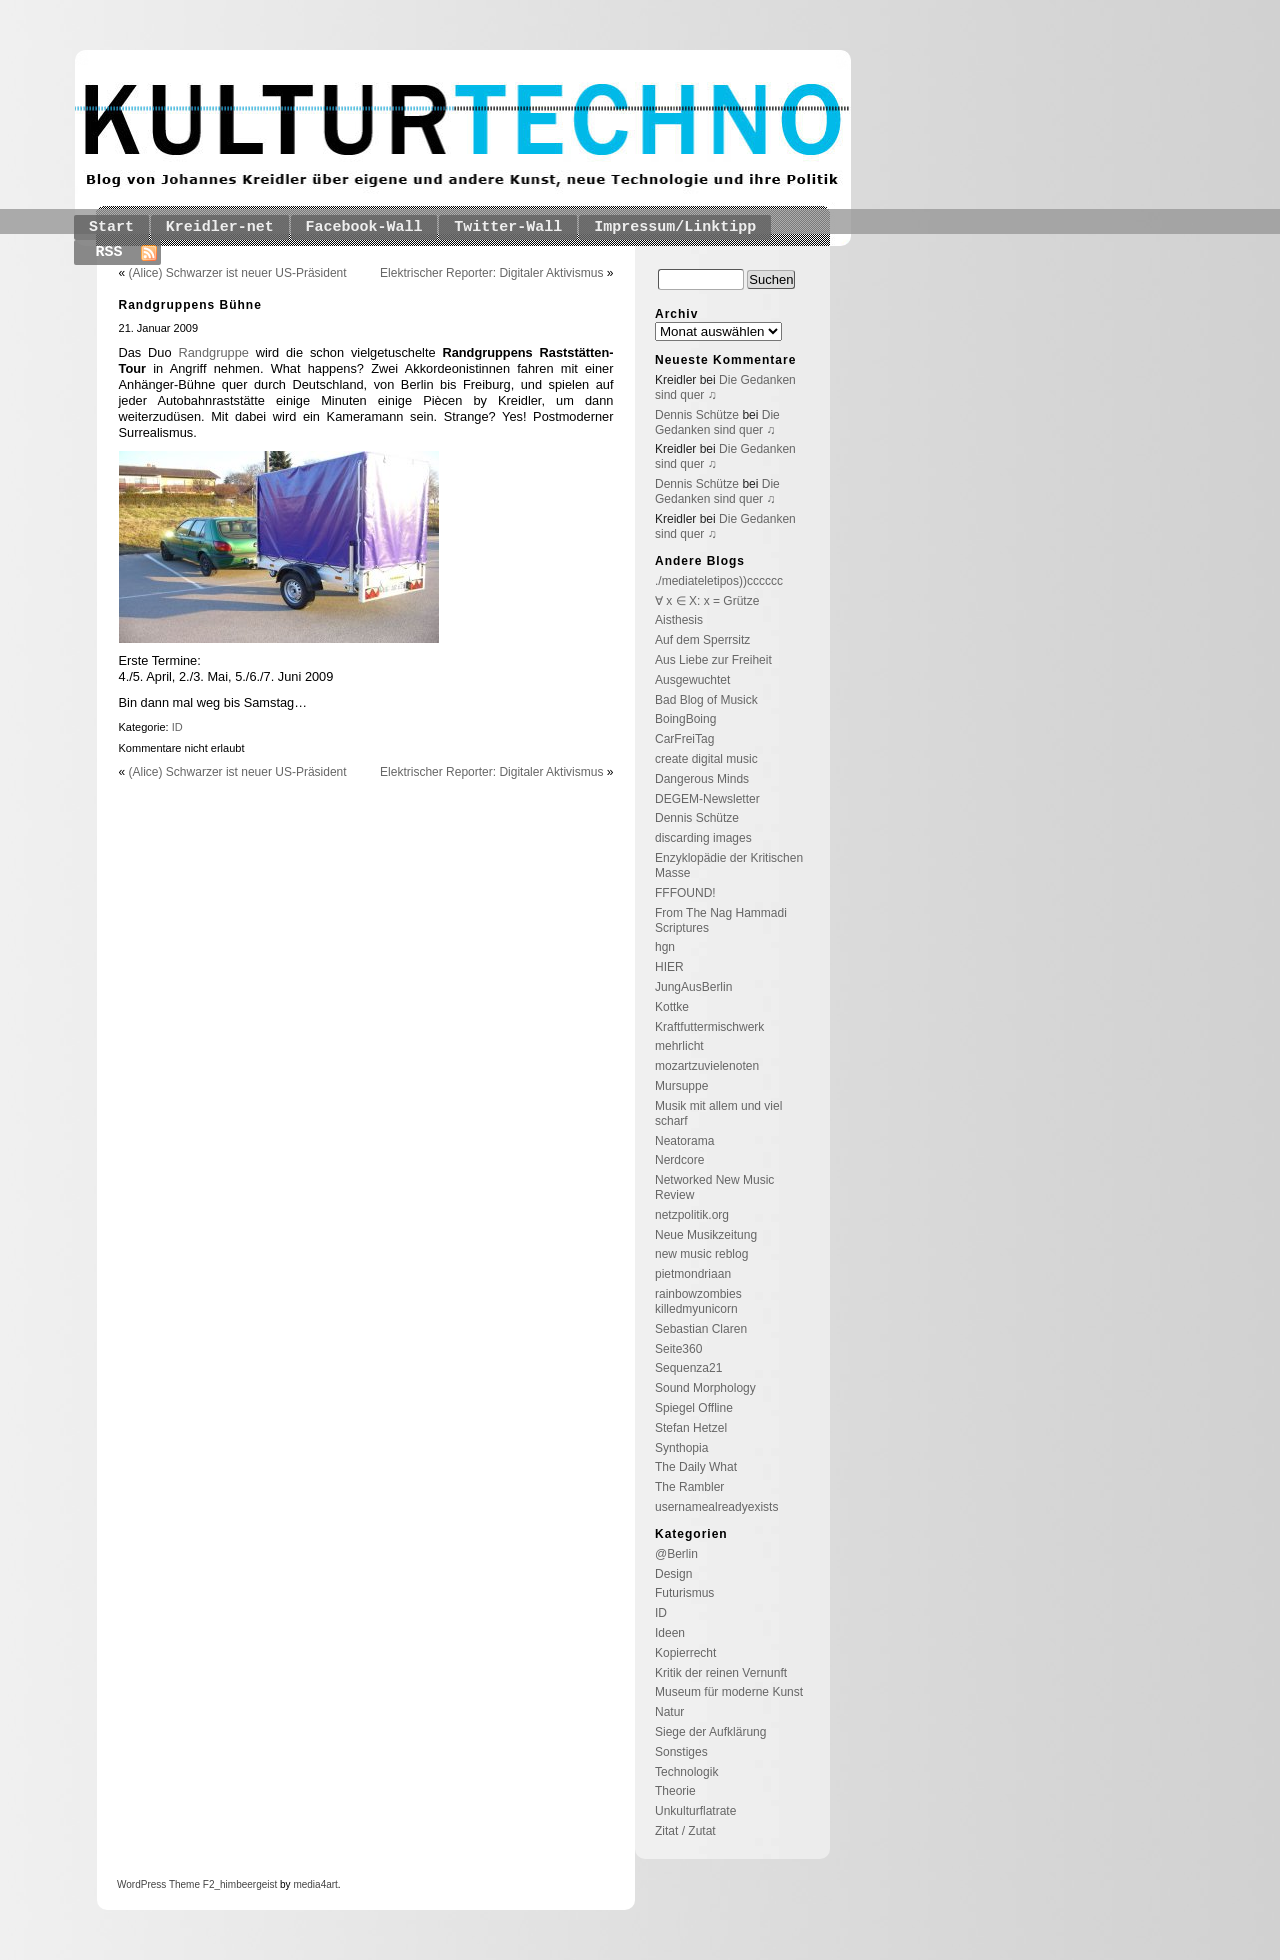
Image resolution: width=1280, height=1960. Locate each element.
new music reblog (701, 1254)
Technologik (686, 1772)
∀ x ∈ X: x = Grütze (707, 601)
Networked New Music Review (714, 1187)
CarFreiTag (684, 739)
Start (111, 227)
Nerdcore (679, 1160)
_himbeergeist (245, 1884)
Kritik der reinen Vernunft (721, 1673)
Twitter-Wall (508, 227)
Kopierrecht (685, 1653)
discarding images (703, 838)
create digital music (706, 759)
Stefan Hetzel (691, 1428)
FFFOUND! (685, 893)
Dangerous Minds (702, 779)
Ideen (670, 1633)
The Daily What (696, 1467)
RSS (109, 252)
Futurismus (684, 1593)
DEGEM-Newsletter (707, 799)
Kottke (672, 1007)
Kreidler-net (220, 227)
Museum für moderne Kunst (729, 1692)
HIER (669, 967)
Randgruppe (213, 352)
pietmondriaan (693, 1274)
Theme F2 (190, 1884)
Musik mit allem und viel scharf (718, 1113)
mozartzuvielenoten (707, 1066)
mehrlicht (679, 1046)
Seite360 (678, 1349)
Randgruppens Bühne (190, 305)
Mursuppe (681, 1086)
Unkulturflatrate (695, 1811)
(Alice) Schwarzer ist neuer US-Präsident (238, 273)
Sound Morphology (705, 1388)
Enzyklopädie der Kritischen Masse (729, 865)
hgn (665, 947)
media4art (315, 1884)
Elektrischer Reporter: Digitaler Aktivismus (491, 273)
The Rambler (689, 1487)
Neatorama (684, 1141)
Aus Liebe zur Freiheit (713, 660)
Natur (669, 1712)
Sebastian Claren (701, 1329)
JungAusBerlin (693, 987)
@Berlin (676, 1554)
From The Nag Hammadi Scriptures (721, 920)
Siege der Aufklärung (710, 1732)
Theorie (675, 1791)
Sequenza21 (688, 1368)
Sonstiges (681, 1752)
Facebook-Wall (364, 227)
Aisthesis (679, 620)
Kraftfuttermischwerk (709, 1027)
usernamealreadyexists (716, 1507)
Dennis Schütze (697, 415)
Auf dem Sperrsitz (702, 640)
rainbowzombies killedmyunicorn (698, 1301)
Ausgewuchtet (692, 680)
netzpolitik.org (692, 1215)
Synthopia (681, 1448)
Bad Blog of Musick (706, 700)
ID (177, 727)
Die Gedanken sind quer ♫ (717, 422)
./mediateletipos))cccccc (719, 581)
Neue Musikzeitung (706, 1235)
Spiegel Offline (694, 1408)
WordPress (141, 1884)
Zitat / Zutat (685, 1831)
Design (673, 1574)
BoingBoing (685, 719)
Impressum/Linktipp (675, 227)
